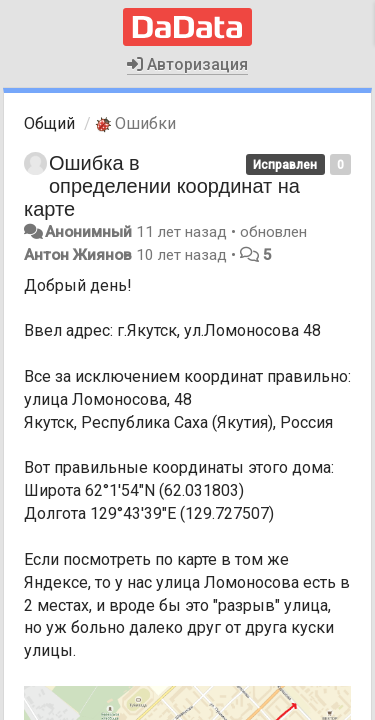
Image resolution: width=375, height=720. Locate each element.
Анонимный (88, 232)
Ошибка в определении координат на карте (162, 186)
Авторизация (187, 64)
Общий (49, 123)
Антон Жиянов (78, 255)
